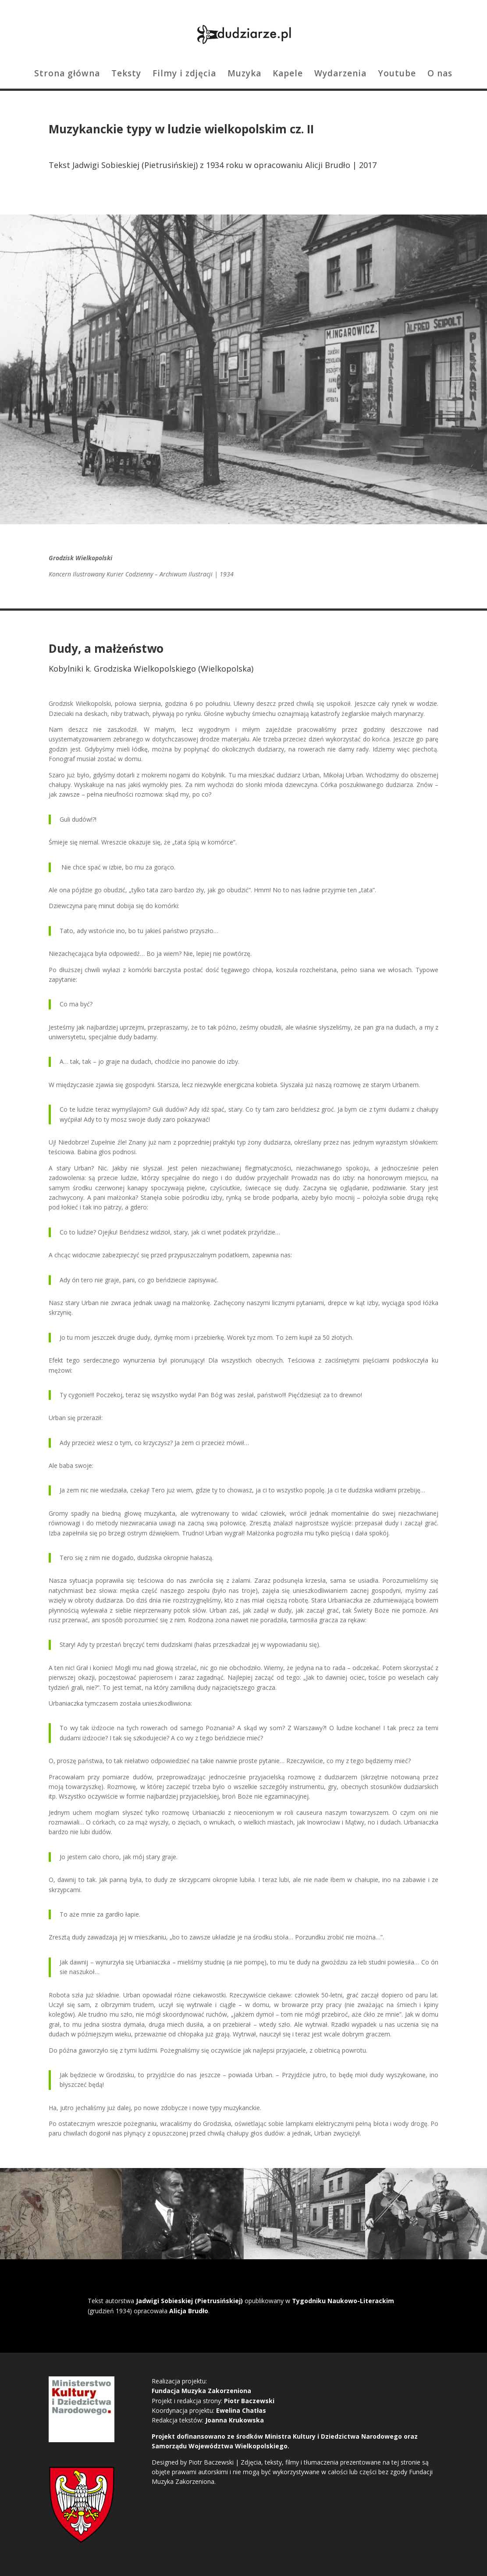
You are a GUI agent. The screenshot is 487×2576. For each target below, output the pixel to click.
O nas (439, 74)
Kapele (288, 74)
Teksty (126, 74)
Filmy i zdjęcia (184, 74)
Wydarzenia (340, 74)
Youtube (397, 74)
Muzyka (244, 74)
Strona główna (67, 74)
